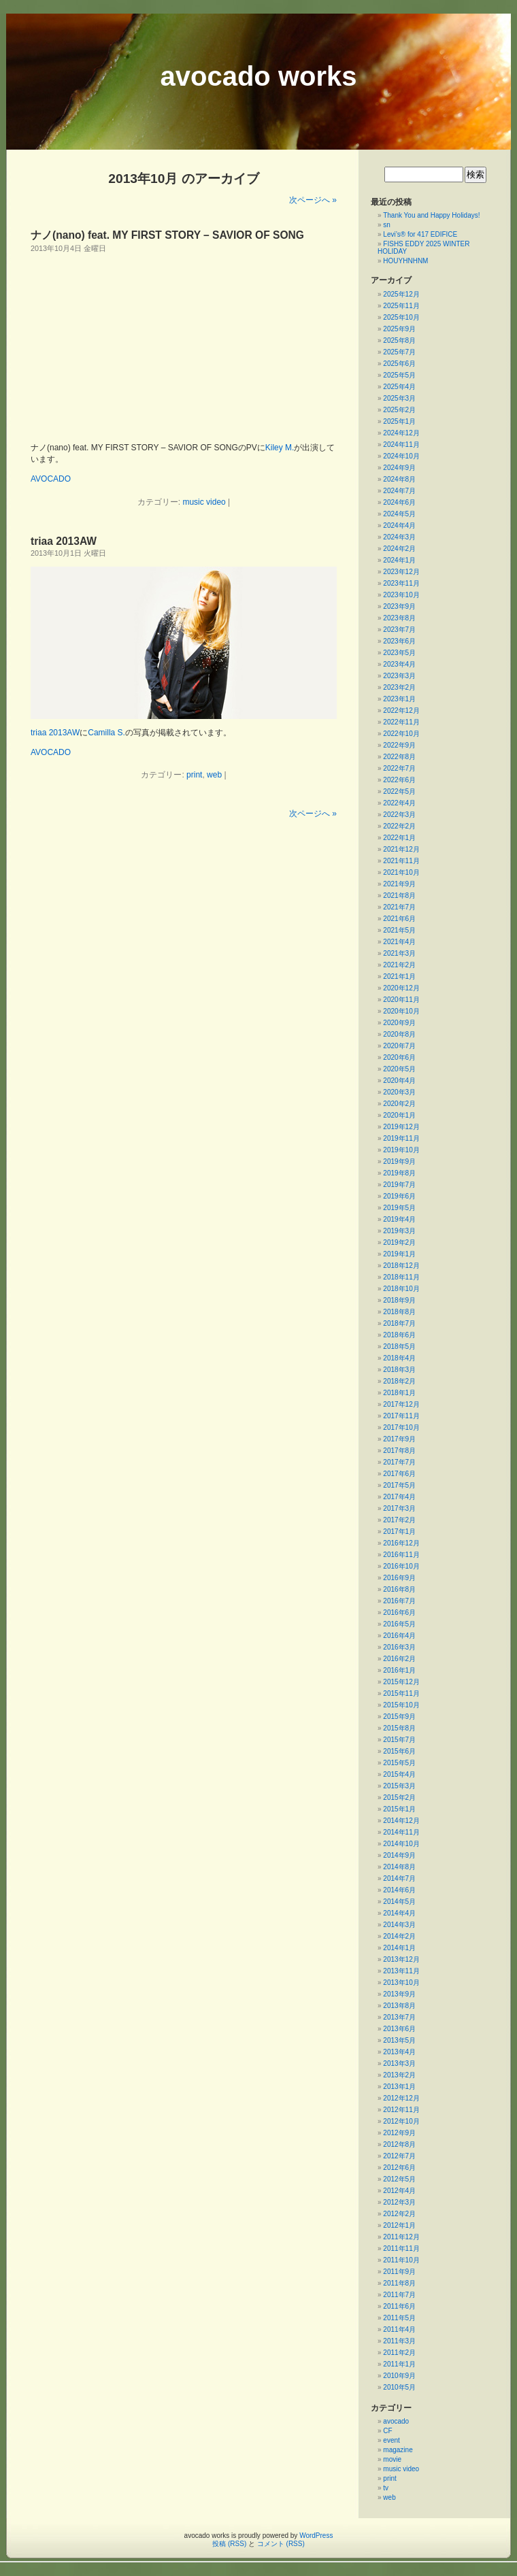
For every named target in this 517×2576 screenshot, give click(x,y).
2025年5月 (399, 375)
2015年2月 (399, 1797)
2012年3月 (399, 2202)
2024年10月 (401, 456)
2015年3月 (399, 1786)
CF (387, 2431)
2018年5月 (399, 1346)
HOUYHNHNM (405, 261)
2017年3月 (399, 1508)
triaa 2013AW (64, 541)
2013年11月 (401, 1971)
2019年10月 (401, 1150)
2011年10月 (401, 2260)
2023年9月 (399, 606)
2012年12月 (401, 2098)
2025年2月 (399, 410)
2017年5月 (399, 1485)
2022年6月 (399, 780)
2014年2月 (399, 1936)
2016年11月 (401, 1554)
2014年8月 (399, 1867)
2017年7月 (399, 1462)
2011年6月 (399, 2306)
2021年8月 (399, 895)
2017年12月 (401, 1404)
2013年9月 (399, 1994)
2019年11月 (401, 1138)
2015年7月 (399, 1739)
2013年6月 (399, 2029)
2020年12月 (401, 988)
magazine (397, 2450)
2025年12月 (401, 294)
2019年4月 (399, 1219)
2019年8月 (399, 1173)
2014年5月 (399, 1901)
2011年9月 (399, 2271)
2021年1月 (399, 976)
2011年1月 (399, 2364)
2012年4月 (399, 2190)
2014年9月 (399, 1855)
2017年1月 (399, 1531)
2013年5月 (399, 2040)
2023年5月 (399, 652)
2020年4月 (399, 1080)
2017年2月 (399, 1520)
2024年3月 (399, 537)
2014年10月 (401, 1843)
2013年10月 (401, 1982)
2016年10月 (401, 1566)
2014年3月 (399, 1924)
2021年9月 (399, 884)
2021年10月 (401, 872)
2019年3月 (399, 1231)
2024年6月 (399, 502)
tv (385, 2488)
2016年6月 (399, 1612)
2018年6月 (399, 1335)
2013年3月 (399, 2063)
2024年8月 (399, 479)
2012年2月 (399, 2214)
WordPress (316, 2535)
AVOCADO (51, 479)
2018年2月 (399, 1381)
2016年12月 (401, 1543)
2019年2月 (399, 1242)
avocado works (258, 76)
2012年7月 (399, 2156)
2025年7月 (399, 352)
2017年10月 (401, 1427)
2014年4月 (399, 1913)
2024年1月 (399, 560)
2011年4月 (399, 2329)
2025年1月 (399, 421)
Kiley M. (280, 447)
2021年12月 (401, 849)
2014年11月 (401, 1832)
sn (386, 225)
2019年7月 (399, 1184)
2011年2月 (399, 2352)
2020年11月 (401, 999)
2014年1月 (399, 1948)
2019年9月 (399, 1161)
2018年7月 (399, 1323)
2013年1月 (399, 2086)
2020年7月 (399, 1046)
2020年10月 (401, 1011)
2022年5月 (399, 791)
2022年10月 (401, 733)
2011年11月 (401, 2248)
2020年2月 (399, 1103)
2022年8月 (399, 756)
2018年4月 (399, 1358)
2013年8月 (399, 2005)
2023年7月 (399, 629)
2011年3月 (399, 2341)
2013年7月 (399, 2017)
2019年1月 (399, 1254)
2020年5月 (399, 1069)
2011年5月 (399, 2318)
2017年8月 (399, 1450)
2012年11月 (401, 2109)
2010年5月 (399, 2387)
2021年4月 (399, 942)
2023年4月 (399, 664)
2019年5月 (399, 1207)
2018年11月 (401, 1277)
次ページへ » (313, 200)
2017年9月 (399, 1439)
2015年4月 (399, 1774)
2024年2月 (399, 548)
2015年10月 (401, 1705)
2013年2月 (399, 2075)
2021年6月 (399, 918)
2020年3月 (399, 1092)
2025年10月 (401, 317)
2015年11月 (401, 1693)
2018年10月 (401, 1288)
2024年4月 (399, 525)
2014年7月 (399, 1878)
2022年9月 (399, 745)
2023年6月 (399, 641)
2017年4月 (399, 1497)
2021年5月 (399, 930)
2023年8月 (399, 618)
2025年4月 (399, 386)
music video (203, 502)
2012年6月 (399, 2167)
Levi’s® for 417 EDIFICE (421, 234)
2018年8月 (399, 1312)
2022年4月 (399, 803)
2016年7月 (399, 1601)
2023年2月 (399, 687)
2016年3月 (399, 1647)
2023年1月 (399, 699)
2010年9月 (399, 2375)
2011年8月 (399, 2283)
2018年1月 (399, 1392)
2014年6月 (399, 1890)
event (391, 2440)
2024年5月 (399, 514)
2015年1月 (399, 1809)
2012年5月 (399, 2179)
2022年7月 (399, 768)
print (194, 775)
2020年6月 (399, 1057)
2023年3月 (399, 676)
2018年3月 (399, 1369)
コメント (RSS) (281, 2543)
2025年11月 (401, 306)
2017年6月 (399, 1473)
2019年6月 (399, 1196)
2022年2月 (399, 826)
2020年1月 (399, 1115)
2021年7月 (399, 907)
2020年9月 (399, 1022)
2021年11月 (401, 861)
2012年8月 (399, 2144)
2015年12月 (401, 1682)
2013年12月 (401, 1959)
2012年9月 (399, 2133)
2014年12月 (401, 1820)
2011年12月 (401, 2237)
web (214, 775)
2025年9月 (399, 329)
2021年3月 (399, 953)
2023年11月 (401, 583)
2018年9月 (399, 1300)
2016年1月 (399, 1670)
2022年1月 (399, 837)
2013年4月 (399, 2052)
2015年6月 (399, 1751)
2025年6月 (399, 363)
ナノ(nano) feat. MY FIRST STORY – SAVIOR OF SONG (167, 235)
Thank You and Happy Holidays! (431, 215)
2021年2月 (399, 965)
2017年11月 (401, 1416)
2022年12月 (401, 710)
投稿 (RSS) (229, 2543)
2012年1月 (399, 2225)
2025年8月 (399, 340)
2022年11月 (401, 722)
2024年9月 (399, 467)
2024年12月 (401, 433)
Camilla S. (106, 732)
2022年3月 (399, 814)
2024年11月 (401, 444)
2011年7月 (399, 2294)
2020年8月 (399, 1034)
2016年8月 (399, 1589)
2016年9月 (399, 1578)
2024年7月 (399, 491)
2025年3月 (399, 398)
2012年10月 (401, 2121)
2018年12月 (401, 1265)
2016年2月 (399, 1658)
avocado (396, 2421)
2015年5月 (399, 1763)
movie (392, 2459)
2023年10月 (401, 595)
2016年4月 (399, 1635)
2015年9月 (399, 1716)
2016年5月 (399, 1624)
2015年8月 (399, 1728)
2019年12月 (401, 1127)
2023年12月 (401, 571)
